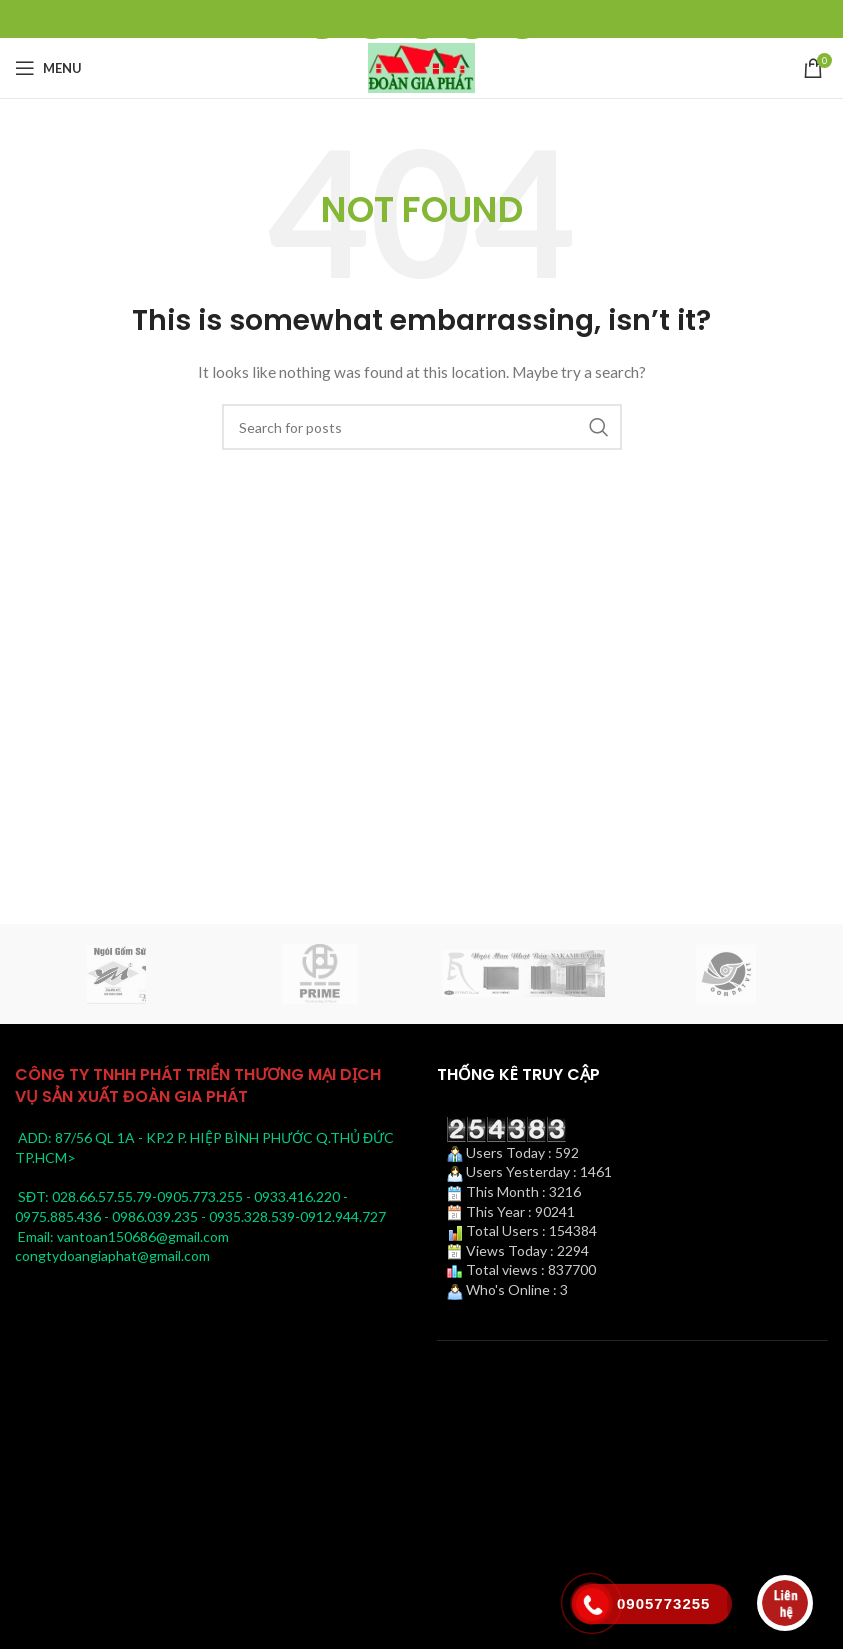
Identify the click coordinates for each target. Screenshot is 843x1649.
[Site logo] (421, 66)
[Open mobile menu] (48, 68)
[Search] (422, 427)
